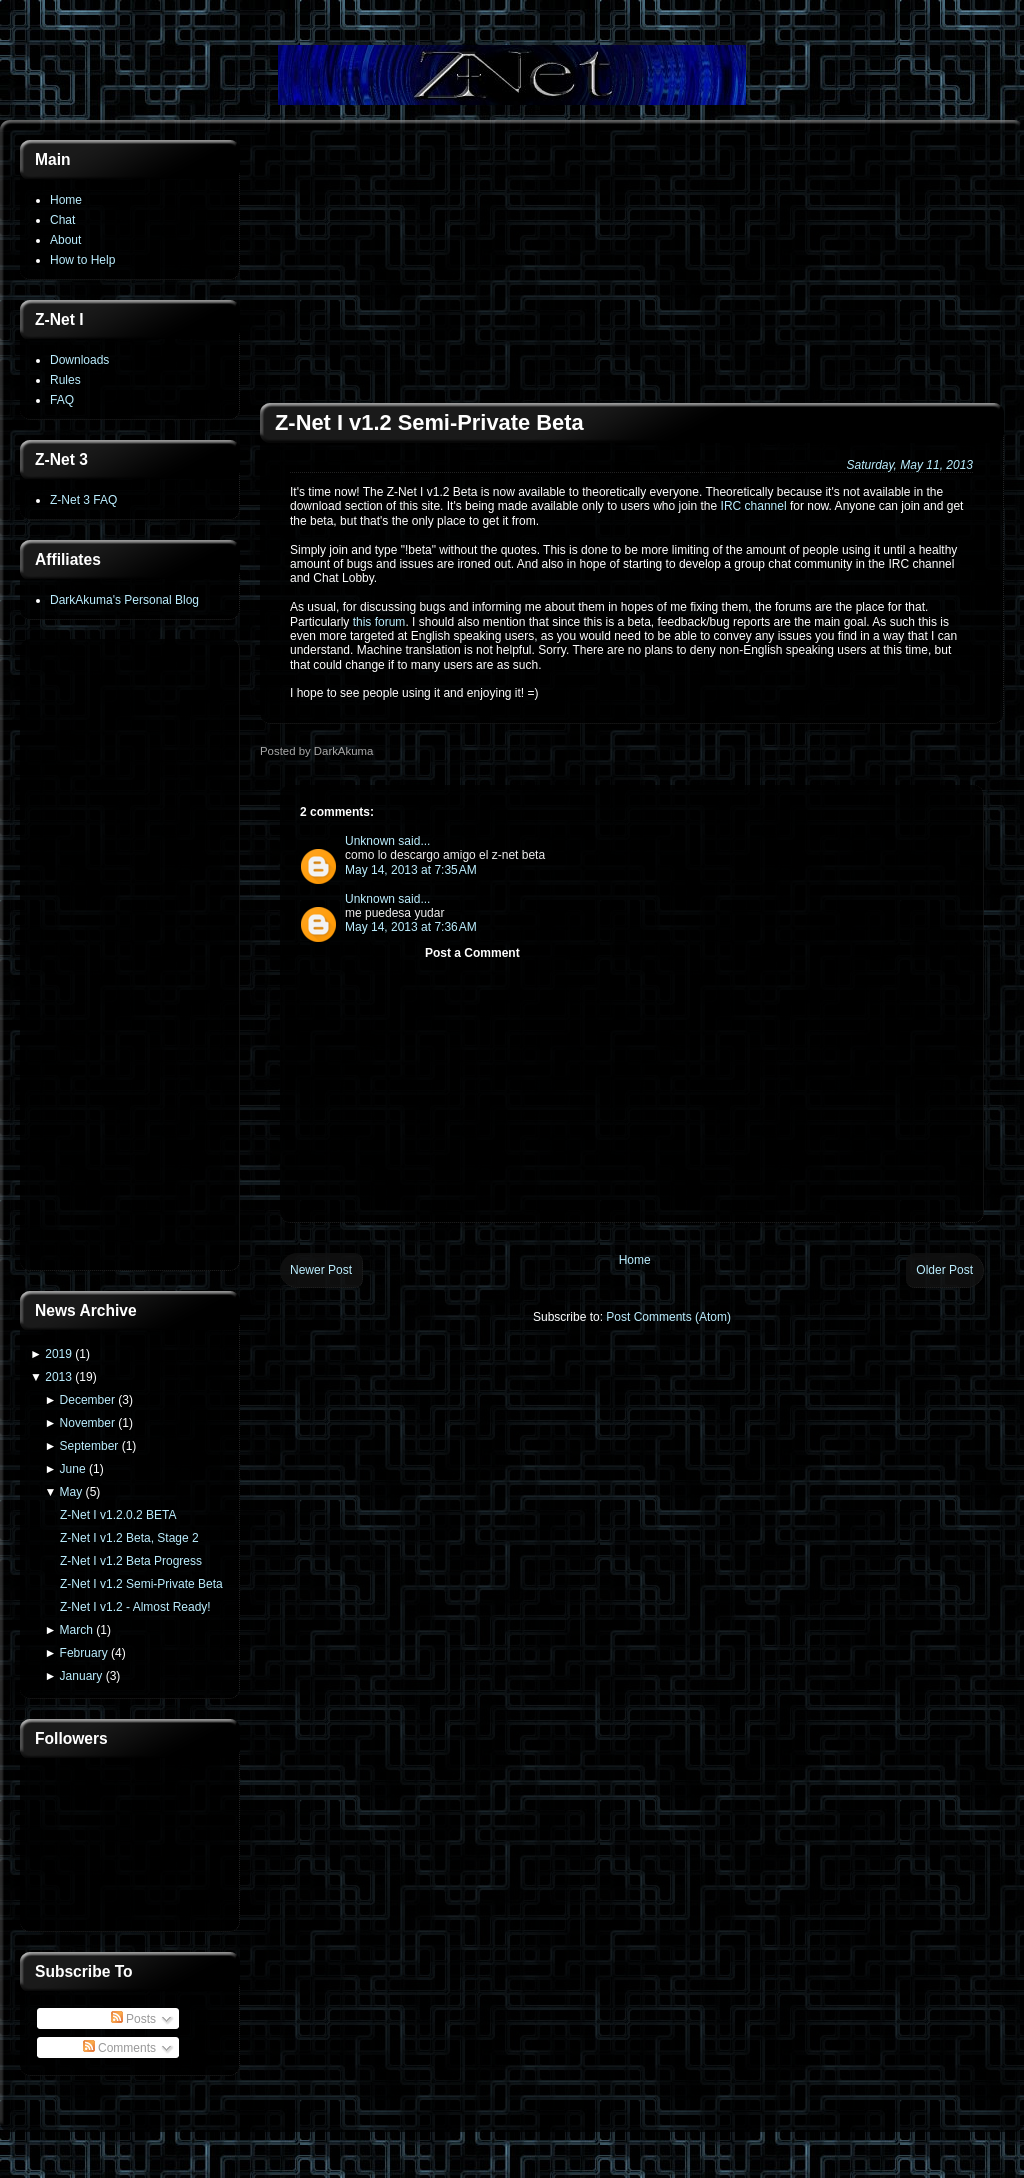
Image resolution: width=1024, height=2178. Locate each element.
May (71, 1492)
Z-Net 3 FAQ (83, 500)
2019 (58, 1354)
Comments (119, 2048)
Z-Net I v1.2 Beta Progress (131, 1561)
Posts (133, 2019)
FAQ (62, 400)
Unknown (370, 841)
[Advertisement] (130, 957)
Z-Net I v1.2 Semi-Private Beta (141, 1584)
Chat (62, 220)
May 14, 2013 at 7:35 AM (411, 870)
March (76, 1630)
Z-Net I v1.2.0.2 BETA (118, 1515)
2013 (58, 1377)
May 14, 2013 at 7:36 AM (411, 927)
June (73, 1469)
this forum (379, 622)
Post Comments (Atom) (668, 1317)
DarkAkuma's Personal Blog (124, 600)
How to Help (82, 260)
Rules (65, 380)
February (84, 1653)
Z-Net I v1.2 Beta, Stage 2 (129, 1538)
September (89, 1446)
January (81, 1676)
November (87, 1423)
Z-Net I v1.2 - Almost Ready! (135, 1607)
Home (66, 200)
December (87, 1400)
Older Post (944, 1270)
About (65, 240)
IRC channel (754, 506)
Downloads (79, 360)
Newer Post (321, 1270)
